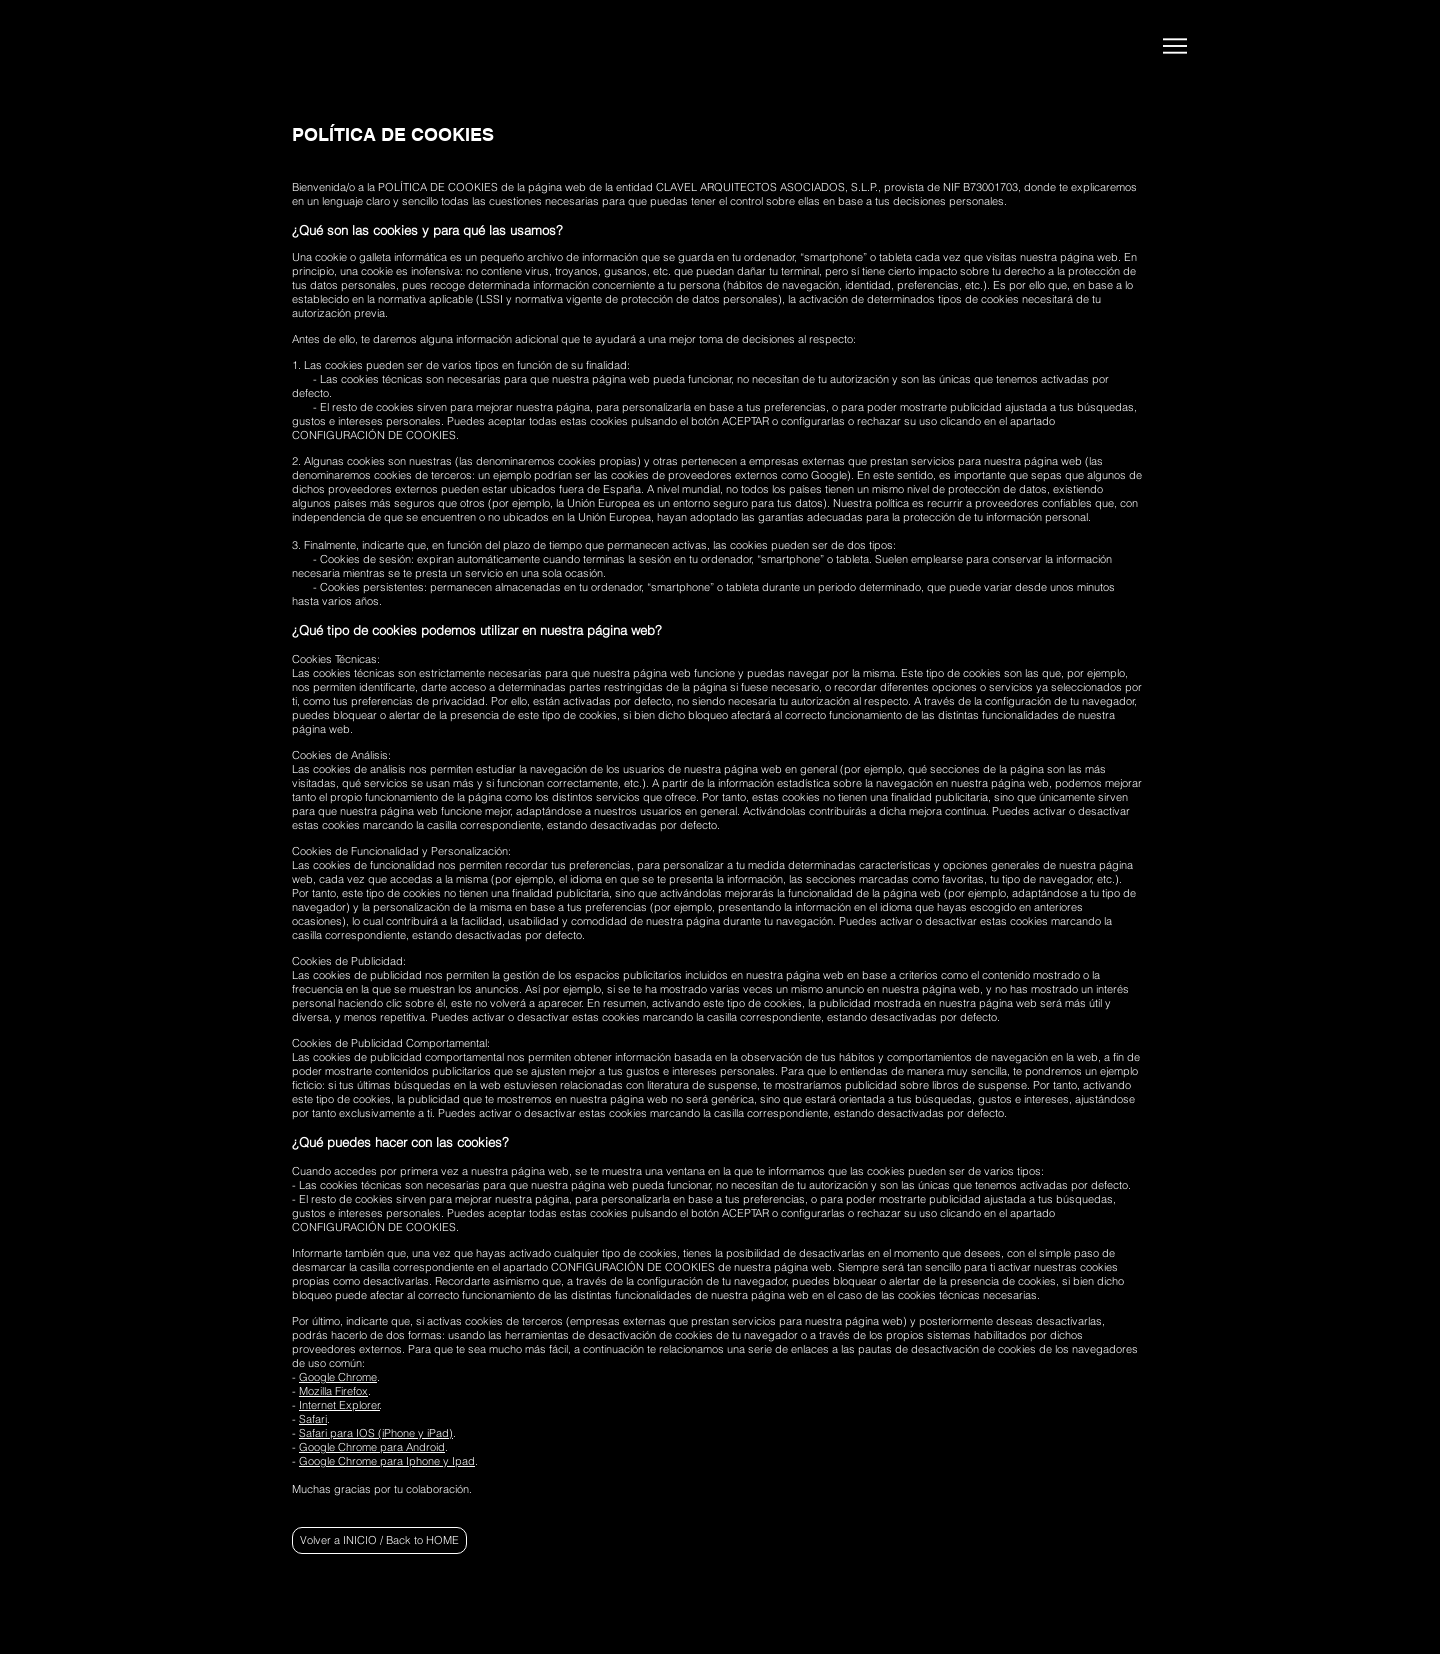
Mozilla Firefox (333, 1391)
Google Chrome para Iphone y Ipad (387, 1461)
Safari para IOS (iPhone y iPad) (376, 1433)
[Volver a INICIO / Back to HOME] (379, 1540)
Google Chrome (338, 1377)
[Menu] (1174, 45)
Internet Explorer (339, 1405)
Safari (313, 1419)
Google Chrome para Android (372, 1447)
